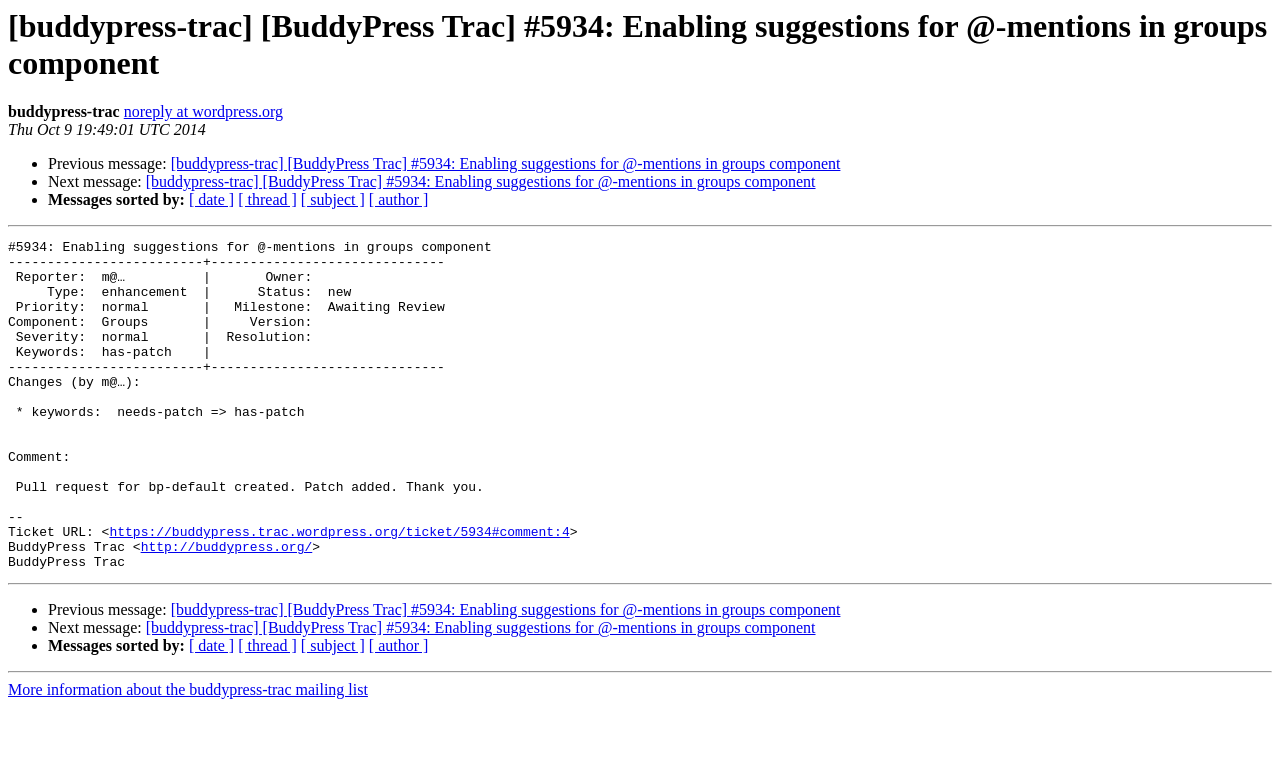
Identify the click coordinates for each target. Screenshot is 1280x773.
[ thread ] (267, 199)
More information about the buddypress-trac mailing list (188, 755)
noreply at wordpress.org (203, 111)
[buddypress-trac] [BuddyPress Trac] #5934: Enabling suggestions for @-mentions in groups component (506, 163)
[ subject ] (333, 199)
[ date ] (211, 199)
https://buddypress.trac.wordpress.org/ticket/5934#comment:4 (339, 591)
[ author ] (399, 199)
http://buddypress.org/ (227, 609)
